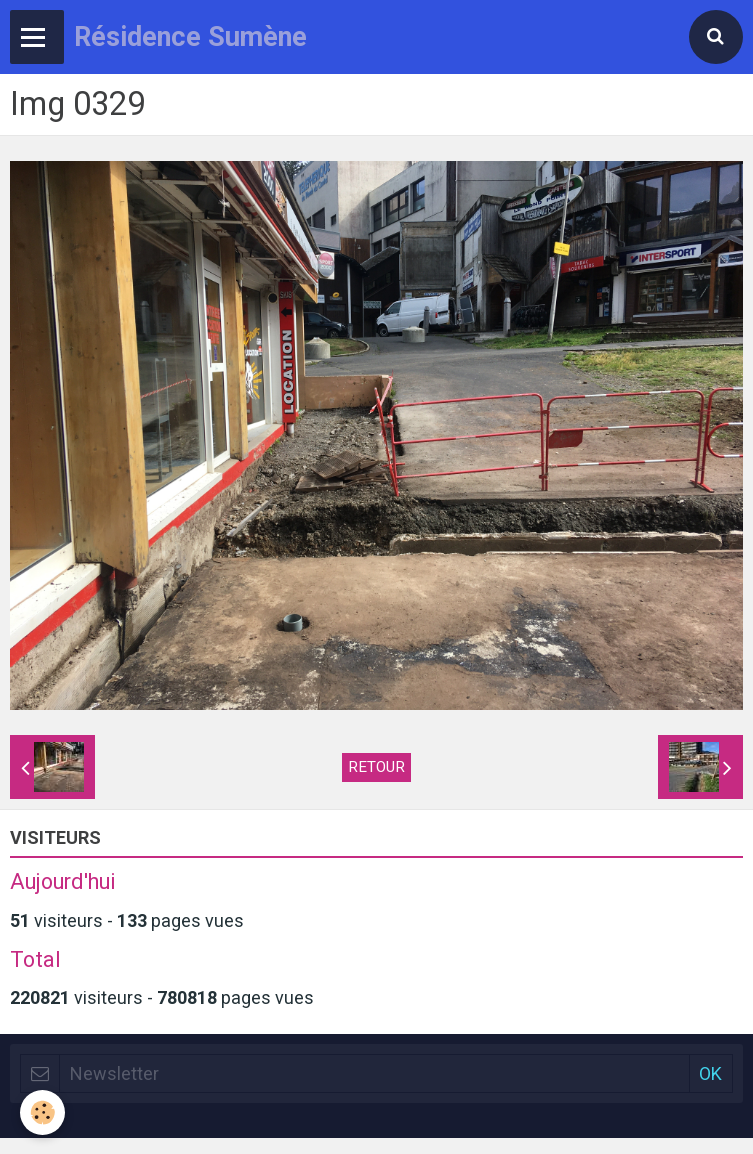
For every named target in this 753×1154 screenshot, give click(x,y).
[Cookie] (42, 1112)
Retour (376, 767)
